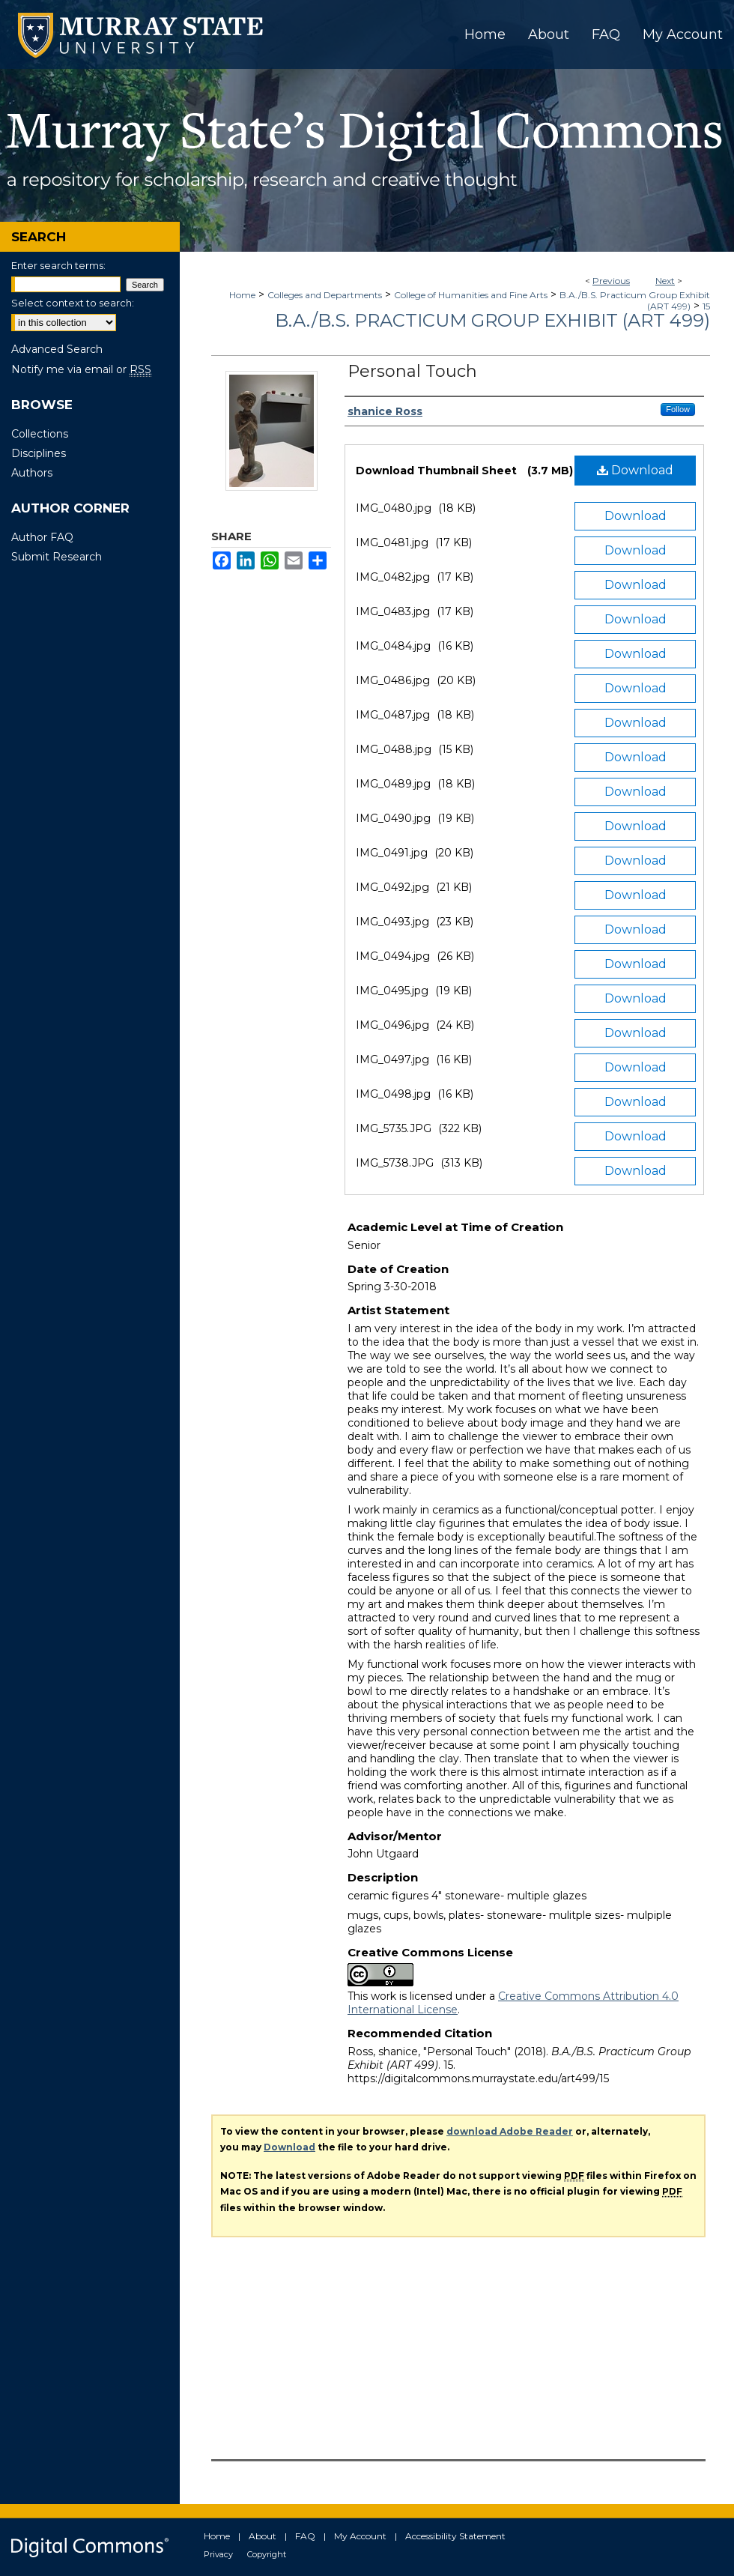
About (262, 2536)
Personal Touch (412, 371)
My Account (360, 2536)
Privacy (218, 2554)
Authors (31, 473)
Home (242, 294)
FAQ (305, 2536)
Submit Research (56, 556)
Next (665, 280)
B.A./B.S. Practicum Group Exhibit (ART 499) (492, 320)
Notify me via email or (81, 369)
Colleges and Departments (324, 294)
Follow (678, 409)
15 (706, 306)
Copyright (266, 2554)
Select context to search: (72, 303)
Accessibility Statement (455, 2536)
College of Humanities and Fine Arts (471, 294)
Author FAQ (42, 537)
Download (635, 470)
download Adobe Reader (509, 2131)
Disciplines (38, 453)
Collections (39, 434)
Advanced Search (57, 349)
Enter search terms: (58, 265)
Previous (611, 280)
